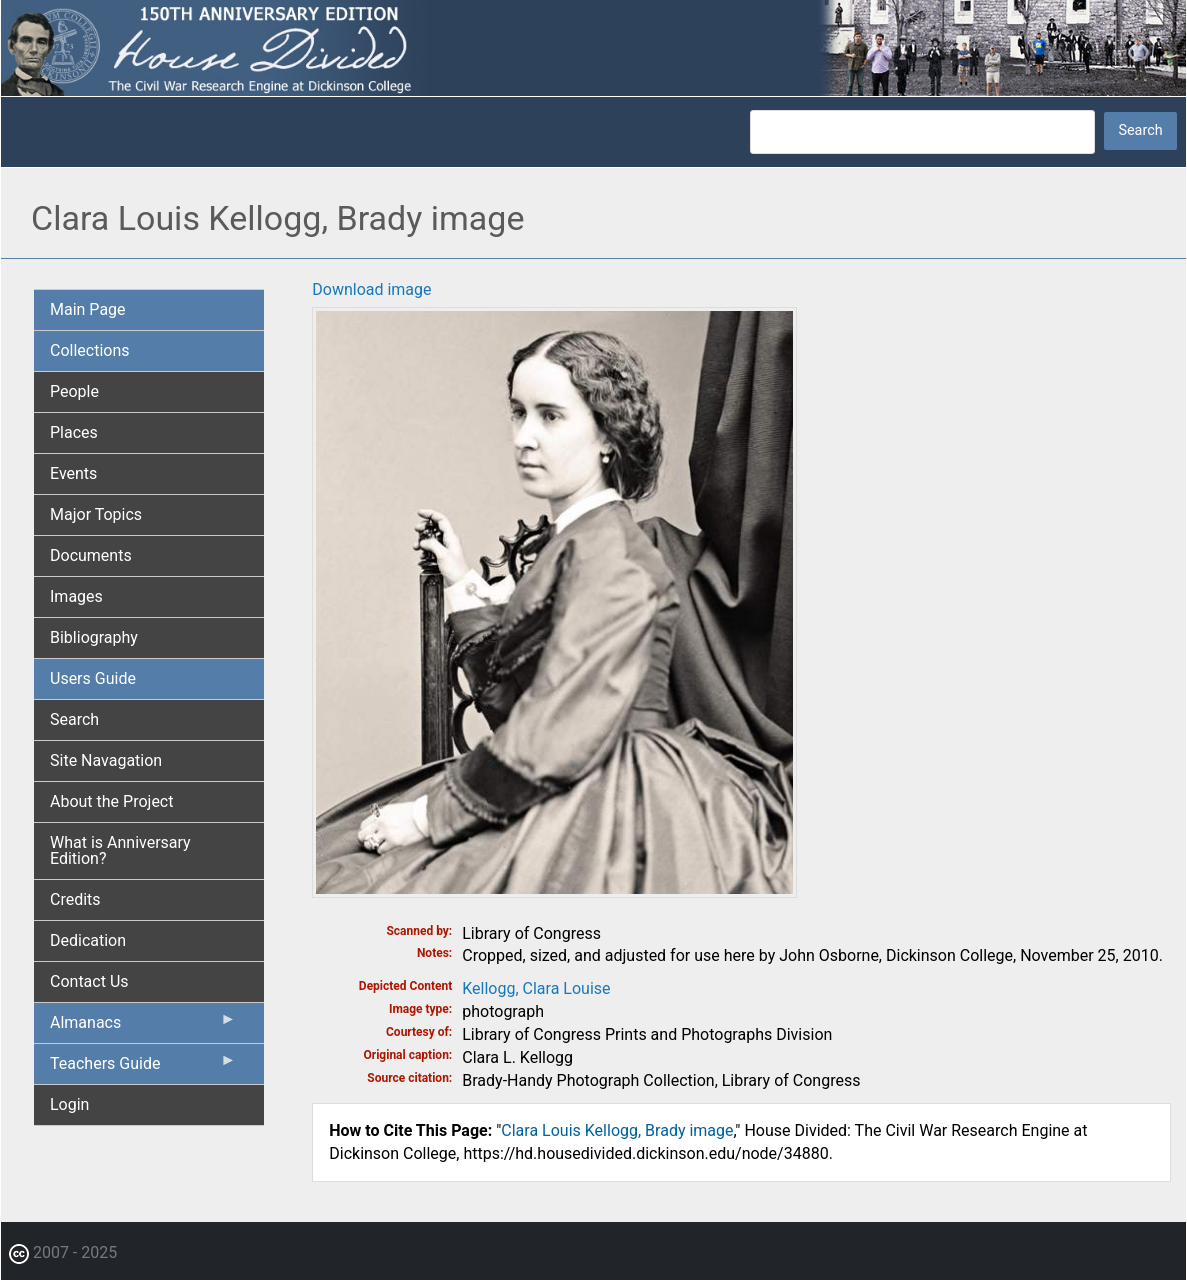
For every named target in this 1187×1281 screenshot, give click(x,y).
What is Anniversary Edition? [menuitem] (120, 850)
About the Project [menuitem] (111, 801)
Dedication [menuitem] (88, 940)
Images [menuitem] (76, 596)
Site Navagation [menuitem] (106, 760)
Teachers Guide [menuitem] (143, 1068)
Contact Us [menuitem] (89, 981)
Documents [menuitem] (91, 555)
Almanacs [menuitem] (143, 1027)
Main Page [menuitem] (88, 309)
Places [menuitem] (74, 432)
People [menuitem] (74, 391)
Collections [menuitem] (90, 350)
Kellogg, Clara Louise (536, 988)
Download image (371, 289)
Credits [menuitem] (75, 899)
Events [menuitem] (73, 473)
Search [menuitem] (74, 719)
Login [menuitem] (69, 1104)
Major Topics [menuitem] (96, 514)
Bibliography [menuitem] (94, 637)
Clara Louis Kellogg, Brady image (617, 1130)
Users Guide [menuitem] (93, 678)
